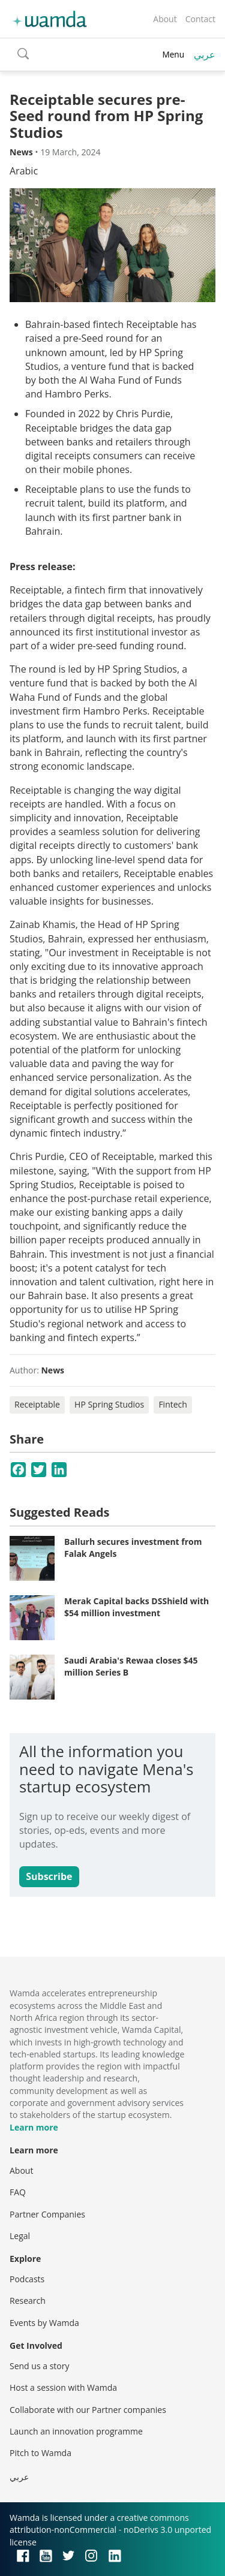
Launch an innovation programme (76, 2431)
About (164, 19)
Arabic (24, 170)
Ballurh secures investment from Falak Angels (133, 1547)
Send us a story (39, 2366)
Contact (200, 19)
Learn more (34, 2127)
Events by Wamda (44, 2322)
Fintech (172, 1404)
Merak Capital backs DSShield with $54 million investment (136, 1607)
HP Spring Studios (109, 1404)
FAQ (18, 2192)
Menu (173, 54)
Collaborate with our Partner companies (88, 2409)
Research (28, 2300)
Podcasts (27, 2279)
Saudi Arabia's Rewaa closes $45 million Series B (131, 1666)
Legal (20, 2235)
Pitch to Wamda (40, 2453)
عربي (204, 54)
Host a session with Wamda (63, 2387)
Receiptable (37, 1404)
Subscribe (49, 1876)
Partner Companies (47, 2214)
